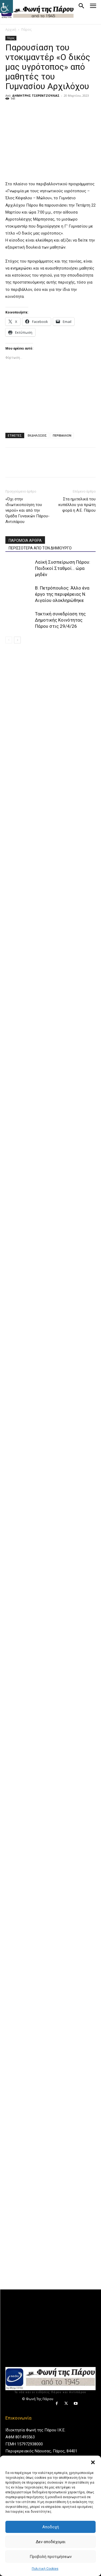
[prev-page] (8, 640)
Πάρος (26, 29)
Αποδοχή (50, 2527)
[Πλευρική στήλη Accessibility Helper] (6, 6)
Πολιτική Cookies (45, 2569)
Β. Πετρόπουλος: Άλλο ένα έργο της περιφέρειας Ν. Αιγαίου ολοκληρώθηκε (62, 594)
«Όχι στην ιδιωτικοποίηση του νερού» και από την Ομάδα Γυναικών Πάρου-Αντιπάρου (27, 510)
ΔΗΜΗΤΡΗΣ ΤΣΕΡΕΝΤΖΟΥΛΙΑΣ (36, 95)
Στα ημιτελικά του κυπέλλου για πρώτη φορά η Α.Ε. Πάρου (77, 505)
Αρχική (10, 29)
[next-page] (17, 640)
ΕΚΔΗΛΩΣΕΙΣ (37, 435)
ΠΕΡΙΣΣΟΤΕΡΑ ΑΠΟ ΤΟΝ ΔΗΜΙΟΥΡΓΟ (40, 548)
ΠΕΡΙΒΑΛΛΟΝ (62, 435)
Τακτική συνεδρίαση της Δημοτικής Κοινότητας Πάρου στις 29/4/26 (60, 620)
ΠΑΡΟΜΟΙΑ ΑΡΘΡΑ (25, 540)
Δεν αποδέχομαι (50, 2541)
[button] (93, 2462)
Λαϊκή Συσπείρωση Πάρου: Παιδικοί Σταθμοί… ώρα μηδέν (62, 568)
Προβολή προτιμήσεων (51, 2556)
